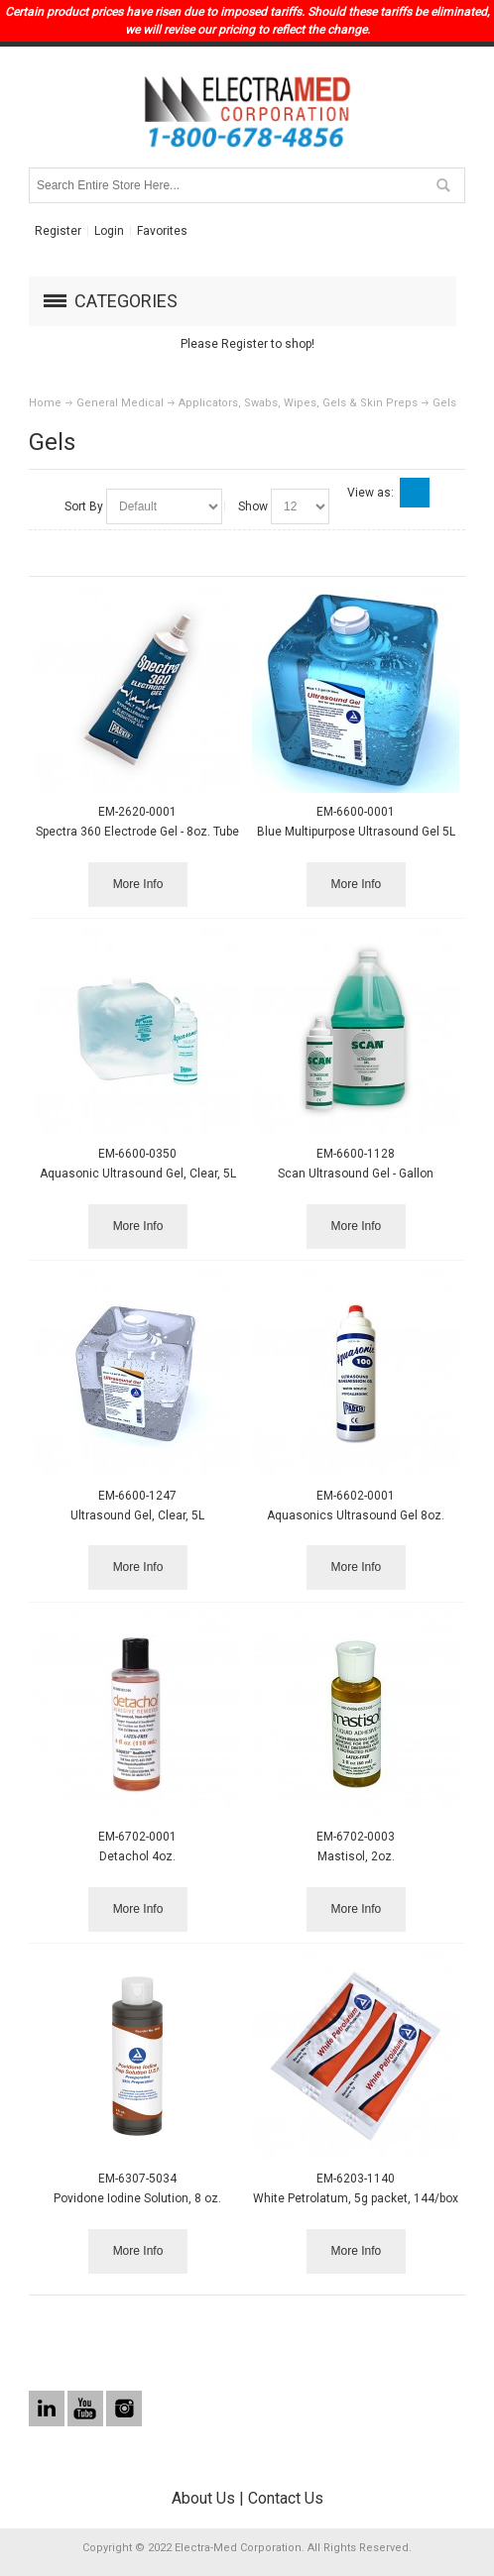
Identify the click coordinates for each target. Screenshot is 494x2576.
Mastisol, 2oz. (356, 1856)
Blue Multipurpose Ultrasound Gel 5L (356, 832)
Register (58, 231)
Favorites (162, 231)
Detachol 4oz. (137, 1856)
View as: (370, 493)
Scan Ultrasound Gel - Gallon (355, 1173)
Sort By (83, 506)
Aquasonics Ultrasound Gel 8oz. (355, 1515)
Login (109, 231)
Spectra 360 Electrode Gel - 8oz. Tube (137, 832)
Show (253, 506)
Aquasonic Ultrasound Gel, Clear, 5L (138, 1173)
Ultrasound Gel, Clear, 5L (137, 1515)
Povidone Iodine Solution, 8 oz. (137, 2198)
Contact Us (285, 2498)
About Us (203, 2498)
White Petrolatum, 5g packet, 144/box (355, 2198)
